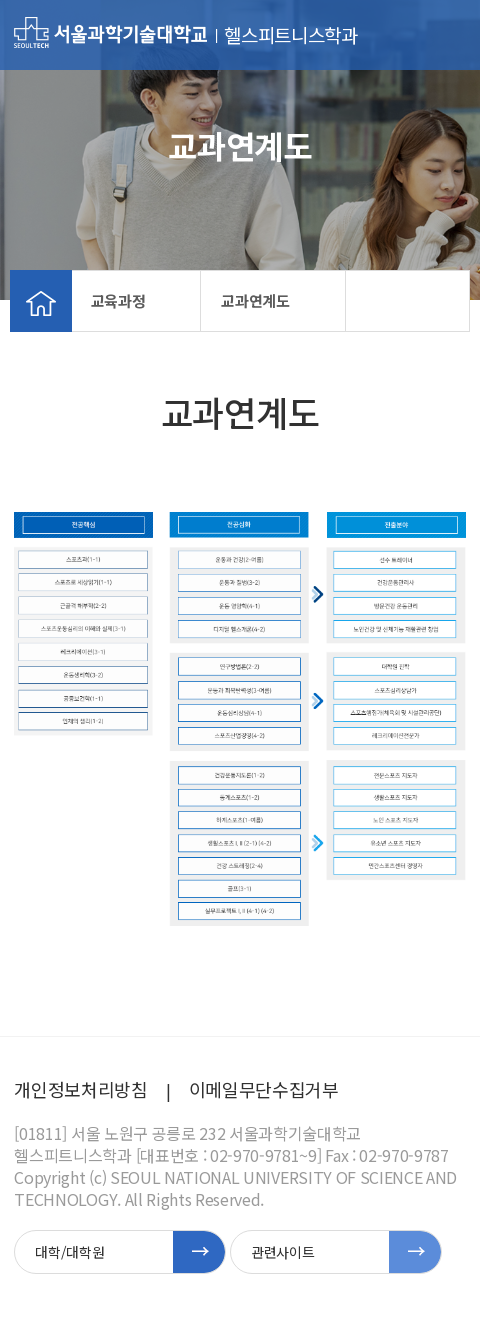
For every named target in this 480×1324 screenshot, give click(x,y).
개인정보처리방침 (80, 1089)
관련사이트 (282, 1252)
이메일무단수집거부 (264, 1089)
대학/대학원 (69, 1252)
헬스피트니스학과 (290, 35)
